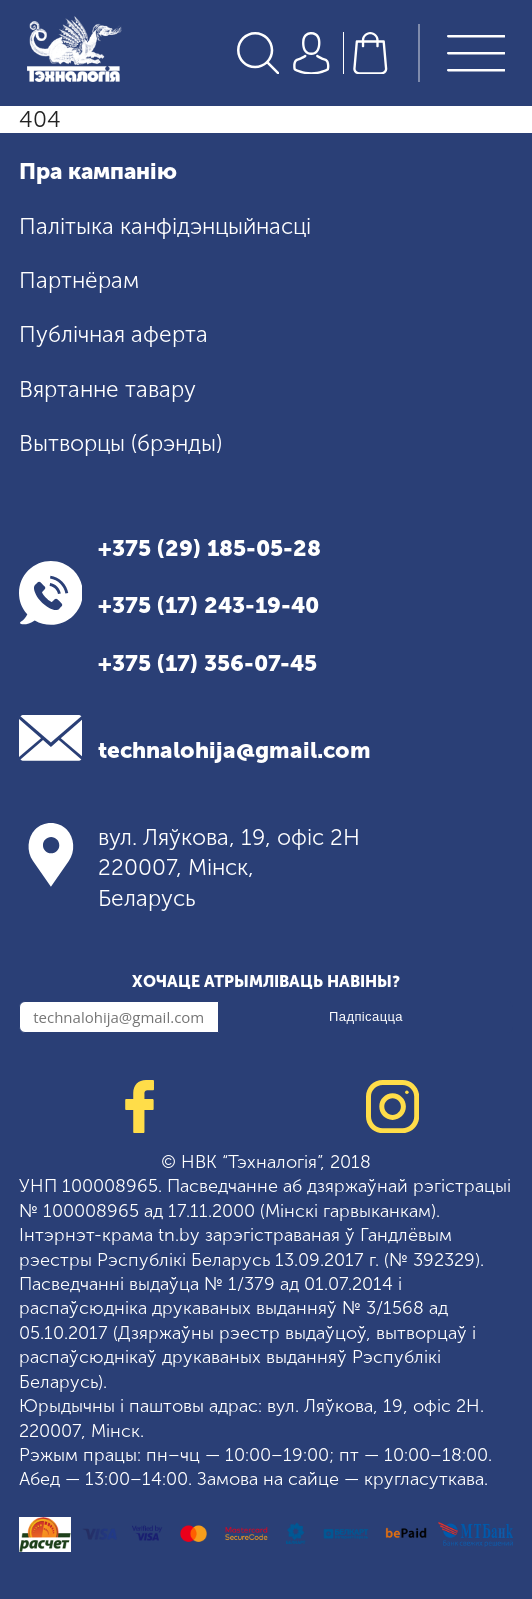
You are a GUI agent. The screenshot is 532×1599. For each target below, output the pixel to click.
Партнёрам (79, 280)
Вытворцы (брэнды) (120, 443)
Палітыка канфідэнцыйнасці (165, 226)
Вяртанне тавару (107, 389)
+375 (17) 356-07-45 (207, 663)
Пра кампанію (98, 171)
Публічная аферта (113, 334)
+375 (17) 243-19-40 (208, 605)
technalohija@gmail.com (234, 750)
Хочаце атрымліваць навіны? (266, 981)
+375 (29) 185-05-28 (209, 548)
